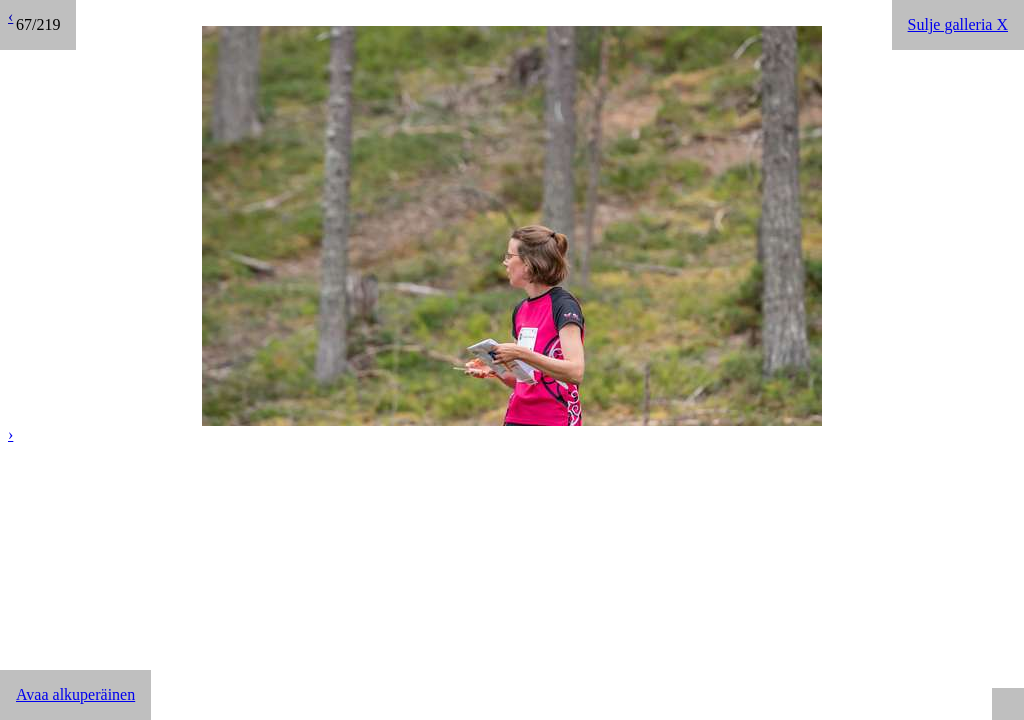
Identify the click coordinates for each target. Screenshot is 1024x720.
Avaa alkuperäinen (75, 694)
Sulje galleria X (958, 24)
